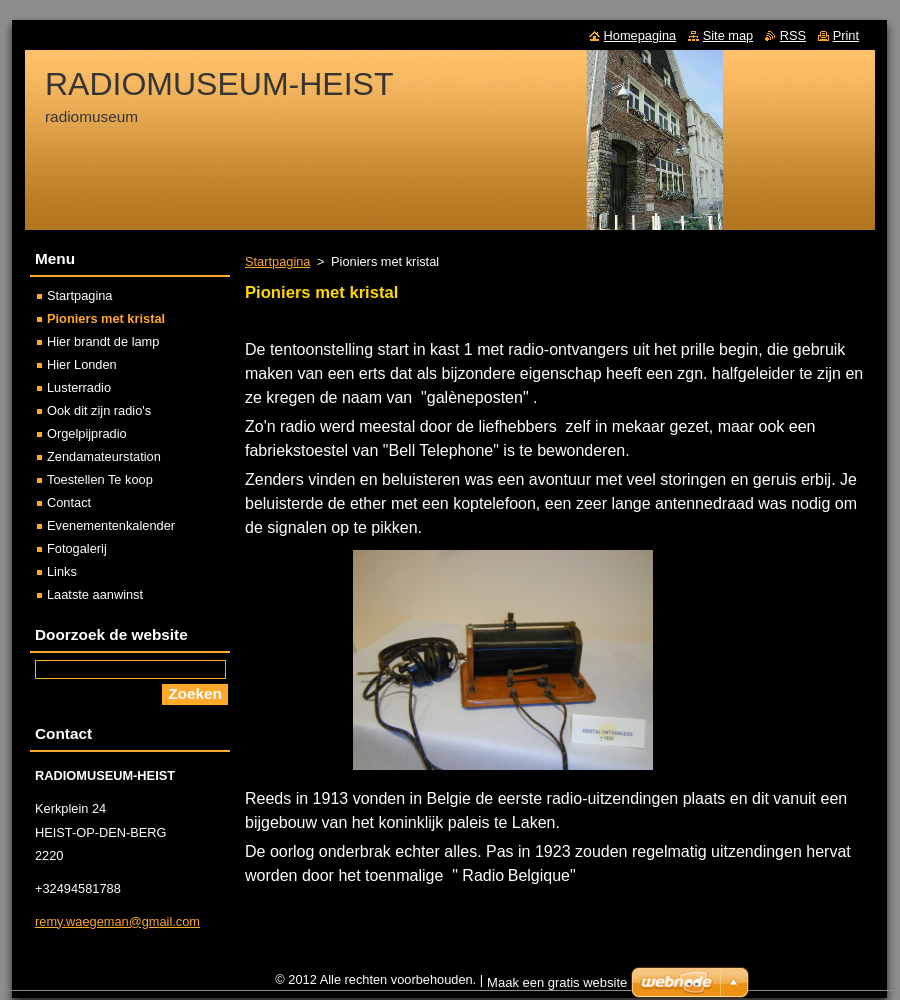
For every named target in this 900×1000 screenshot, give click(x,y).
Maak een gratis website (557, 982)
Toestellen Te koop (100, 479)
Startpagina (277, 261)
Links (62, 571)
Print (846, 35)
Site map (728, 35)
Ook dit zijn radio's (99, 410)
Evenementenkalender (111, 525)
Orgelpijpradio (87, 433)
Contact (69, 502)
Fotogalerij (77, 548)
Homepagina (640, 35)
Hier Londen (82, 364)
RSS (793, 35)
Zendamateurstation (104, 456)
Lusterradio (79, 387)
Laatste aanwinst (95, 594)
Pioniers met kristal (106, 318)
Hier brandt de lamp (103, 341)
